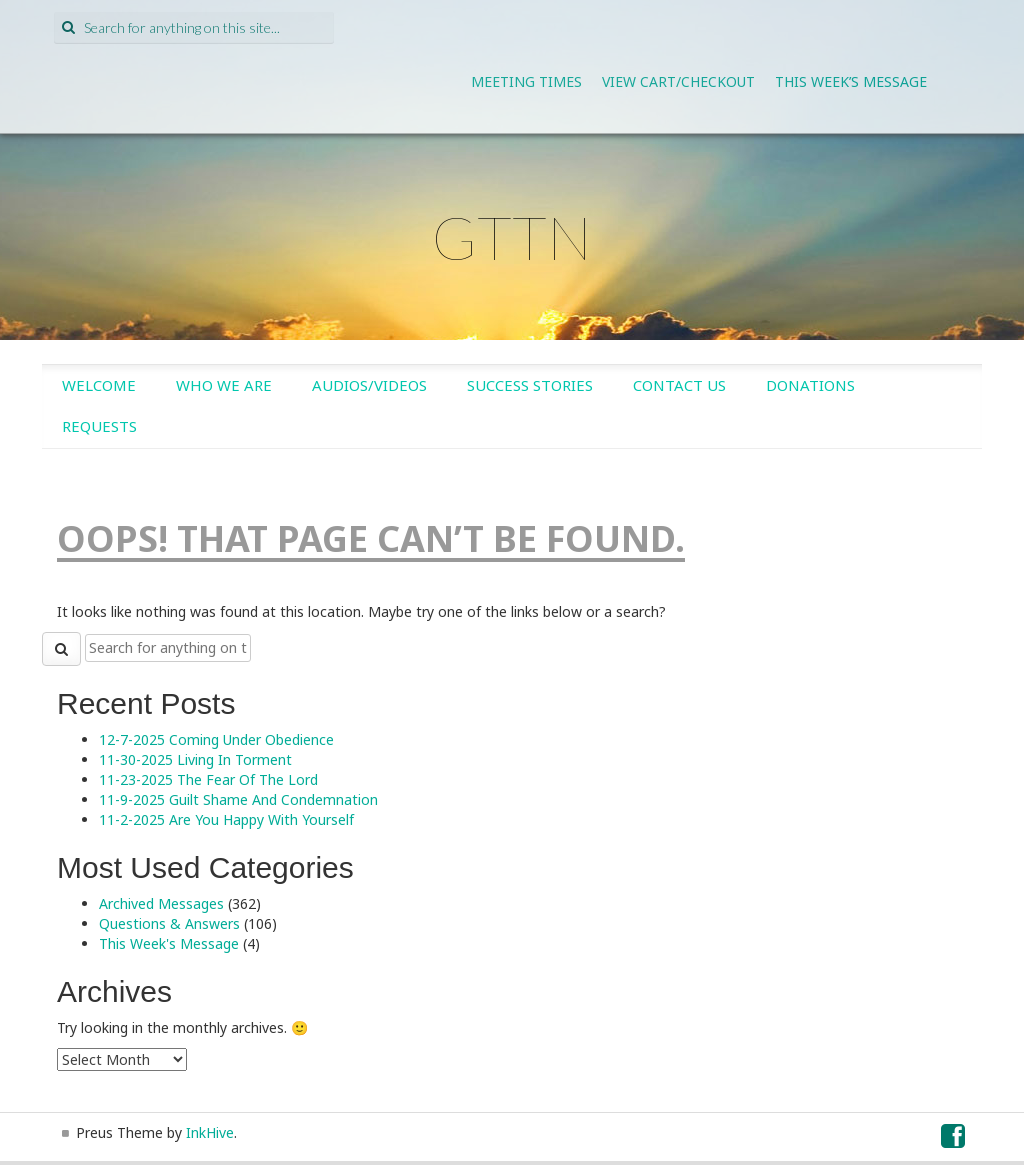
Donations (810, 385)
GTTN (512, 237)
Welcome (99, 385)
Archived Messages (161, 903)
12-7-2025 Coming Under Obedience (216, 739)
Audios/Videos (369, 385)
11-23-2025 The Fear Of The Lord (208, 779)
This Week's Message (169, 943)
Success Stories (530, 385)
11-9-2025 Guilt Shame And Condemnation (238, 799)
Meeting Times (526, 81)
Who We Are (224, 385)
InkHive (210, 1132)
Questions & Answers (169, 923)
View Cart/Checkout (678, 81)
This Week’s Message (851, 81)
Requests (99, 426)
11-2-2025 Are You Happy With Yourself (226, 819)
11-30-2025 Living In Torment (195, 759)
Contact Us (679, 385)
